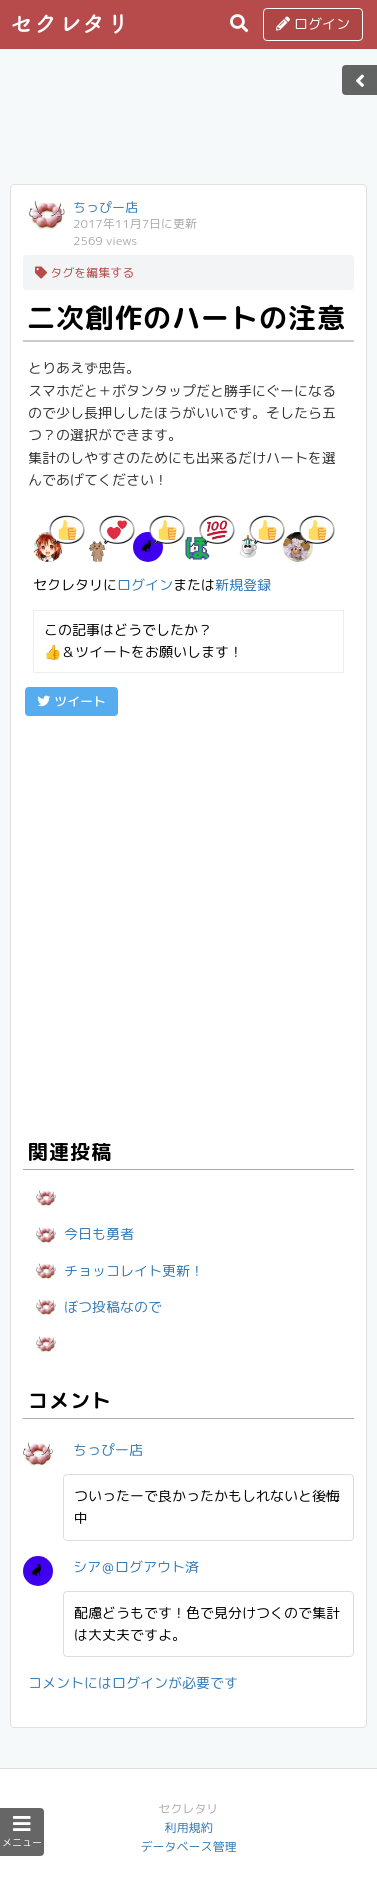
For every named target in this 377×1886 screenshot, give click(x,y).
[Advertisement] (189, 123)
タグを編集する (84, 272)
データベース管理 (188, 1846)
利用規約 (188, 1827)
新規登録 (243, 584)
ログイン (313, 23)
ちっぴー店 (105, 207)
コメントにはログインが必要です (133, 1682)
